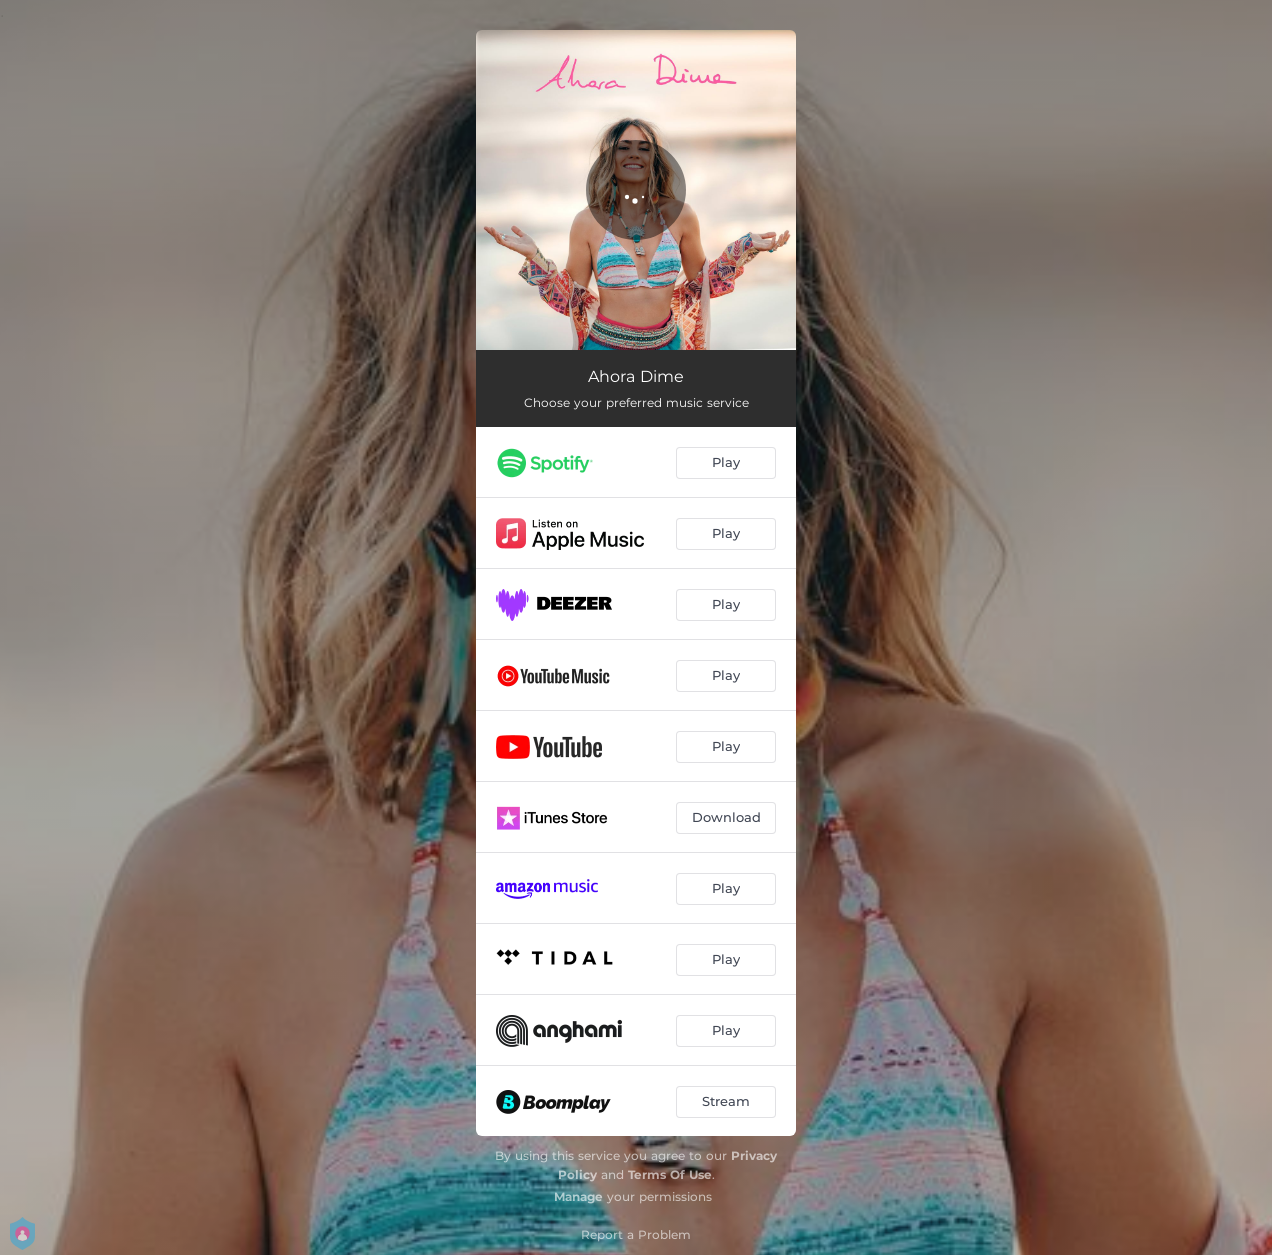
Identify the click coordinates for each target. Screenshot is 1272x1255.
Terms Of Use (670, 1174)
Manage (578, 1196)
